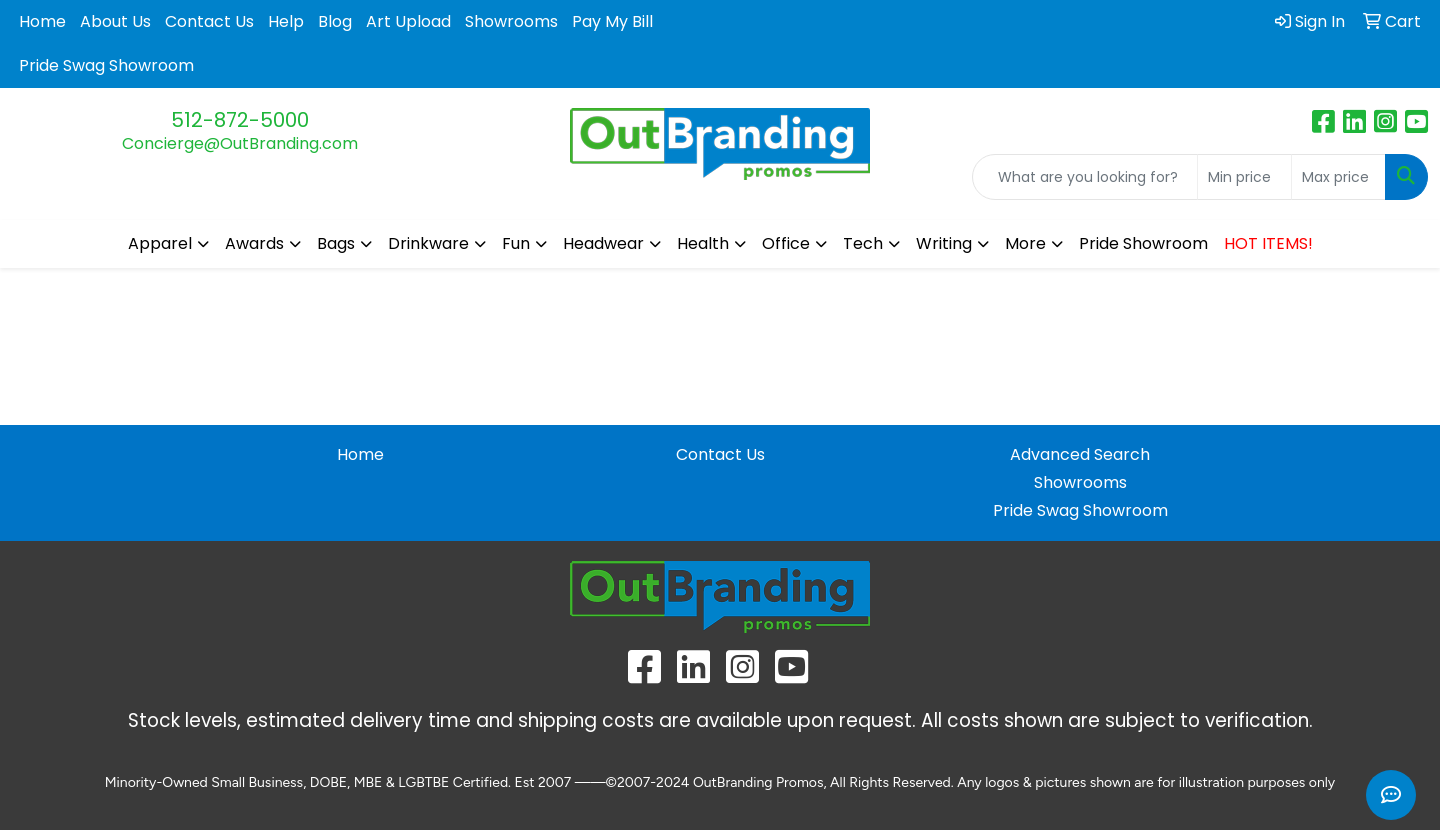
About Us (115, 21)
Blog (335, 21)
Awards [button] (254, 243)
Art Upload (408, 21)
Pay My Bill (612, 21)
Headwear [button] (603, 243)
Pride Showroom (1143, 243)
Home (42, 21)
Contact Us (209, 21)
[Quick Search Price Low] (1244, 177)
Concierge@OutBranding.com (240, 143)
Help (286, 21)
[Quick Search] (1085, 177)
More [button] (1025, 243)
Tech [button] (863, 243)
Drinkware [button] (428, 243)
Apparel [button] (160, 243)
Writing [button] (944, 243)
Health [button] (703, 243)
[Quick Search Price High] (1338, 177)
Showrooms (511, 21)
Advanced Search (1080, 454)
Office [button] (786, 243)
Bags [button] (336, 243)
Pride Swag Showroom (106, 65)
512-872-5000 (240, 120)
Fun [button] (516, 243)
